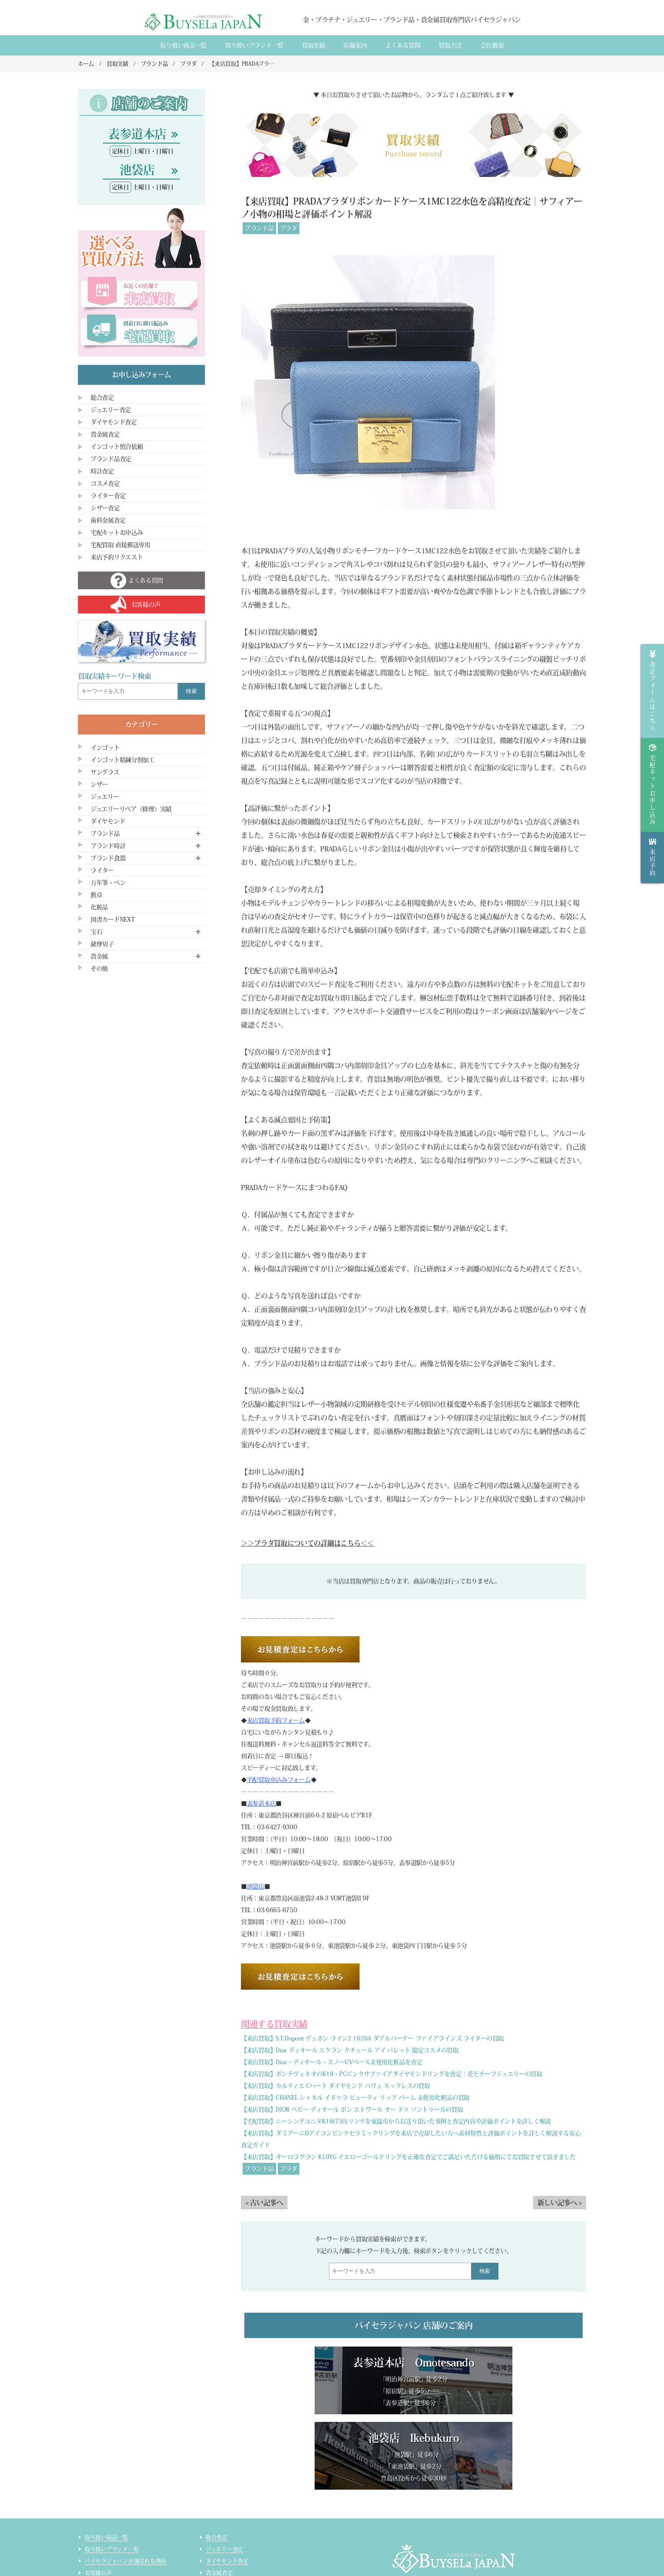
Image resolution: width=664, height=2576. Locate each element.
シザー (99, 784)
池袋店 (255, 1886)
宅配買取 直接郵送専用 (120, 545)
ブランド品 (259, 228)
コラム (93, 2557)
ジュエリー (105, 797)
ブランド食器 (108, 858)
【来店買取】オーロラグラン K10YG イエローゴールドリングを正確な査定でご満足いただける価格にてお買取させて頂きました (408, 2157)
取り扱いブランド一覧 (254, 45)
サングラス (105, 772)
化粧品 (99, 907)
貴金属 (99, 956)
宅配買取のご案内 (106, 2522)
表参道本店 (261, 1803)
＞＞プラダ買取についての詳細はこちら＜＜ (307, 1543)
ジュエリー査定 (111, 410)
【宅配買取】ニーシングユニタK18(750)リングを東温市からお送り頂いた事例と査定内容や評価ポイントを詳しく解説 (396, 2121)
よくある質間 (402, 45)
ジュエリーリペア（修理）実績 (131, 809)
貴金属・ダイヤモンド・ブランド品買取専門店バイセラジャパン (443, 2534)
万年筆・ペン (108, 883)
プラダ (288, 228)
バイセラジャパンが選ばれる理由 (125, 2486)
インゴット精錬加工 (109, 2545)
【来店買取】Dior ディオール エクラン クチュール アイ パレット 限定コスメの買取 (350, 2050)
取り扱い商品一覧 (183, 45)
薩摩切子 (102, 944)
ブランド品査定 (111, 459)
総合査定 (102, 397)
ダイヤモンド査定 (114, 422)
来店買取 (95, 2510)
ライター (102, 870)
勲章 (96, 895)
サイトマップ (222, 2557)
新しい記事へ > (559, 2202)
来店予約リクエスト (117, 557)
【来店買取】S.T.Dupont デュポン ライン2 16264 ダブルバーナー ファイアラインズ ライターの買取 (372, 2038)
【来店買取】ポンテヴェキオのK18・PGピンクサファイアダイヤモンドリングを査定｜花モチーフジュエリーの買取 (391, 2074)
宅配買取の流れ (103, 2534)
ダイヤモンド (108, 821)
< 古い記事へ (264, 2202)
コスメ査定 (105, 483)
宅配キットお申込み (117, 533)
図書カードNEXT (113, 919)
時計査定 (102, 471)
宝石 (96, 932)
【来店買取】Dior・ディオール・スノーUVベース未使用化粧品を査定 (331, 2062)
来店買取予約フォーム (276, 1720)
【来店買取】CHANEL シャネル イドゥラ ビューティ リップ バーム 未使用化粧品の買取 (355, 2098)
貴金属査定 (105, 434)
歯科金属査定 (108, 520)
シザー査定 (105, 508)
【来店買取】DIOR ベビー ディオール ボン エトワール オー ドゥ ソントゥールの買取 (352, 2109)
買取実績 (313, 45)
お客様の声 (98, 2498)
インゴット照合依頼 (117, 447)
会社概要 (492, 45)
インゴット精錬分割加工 (123, 760)
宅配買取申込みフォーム (279, 1780)
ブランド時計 (108, 846)
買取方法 (450, 45)
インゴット (105, 748)
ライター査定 (108, 496)
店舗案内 (355, 45)
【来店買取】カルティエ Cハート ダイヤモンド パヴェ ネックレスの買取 (335, 2086)
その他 (99, 969)
